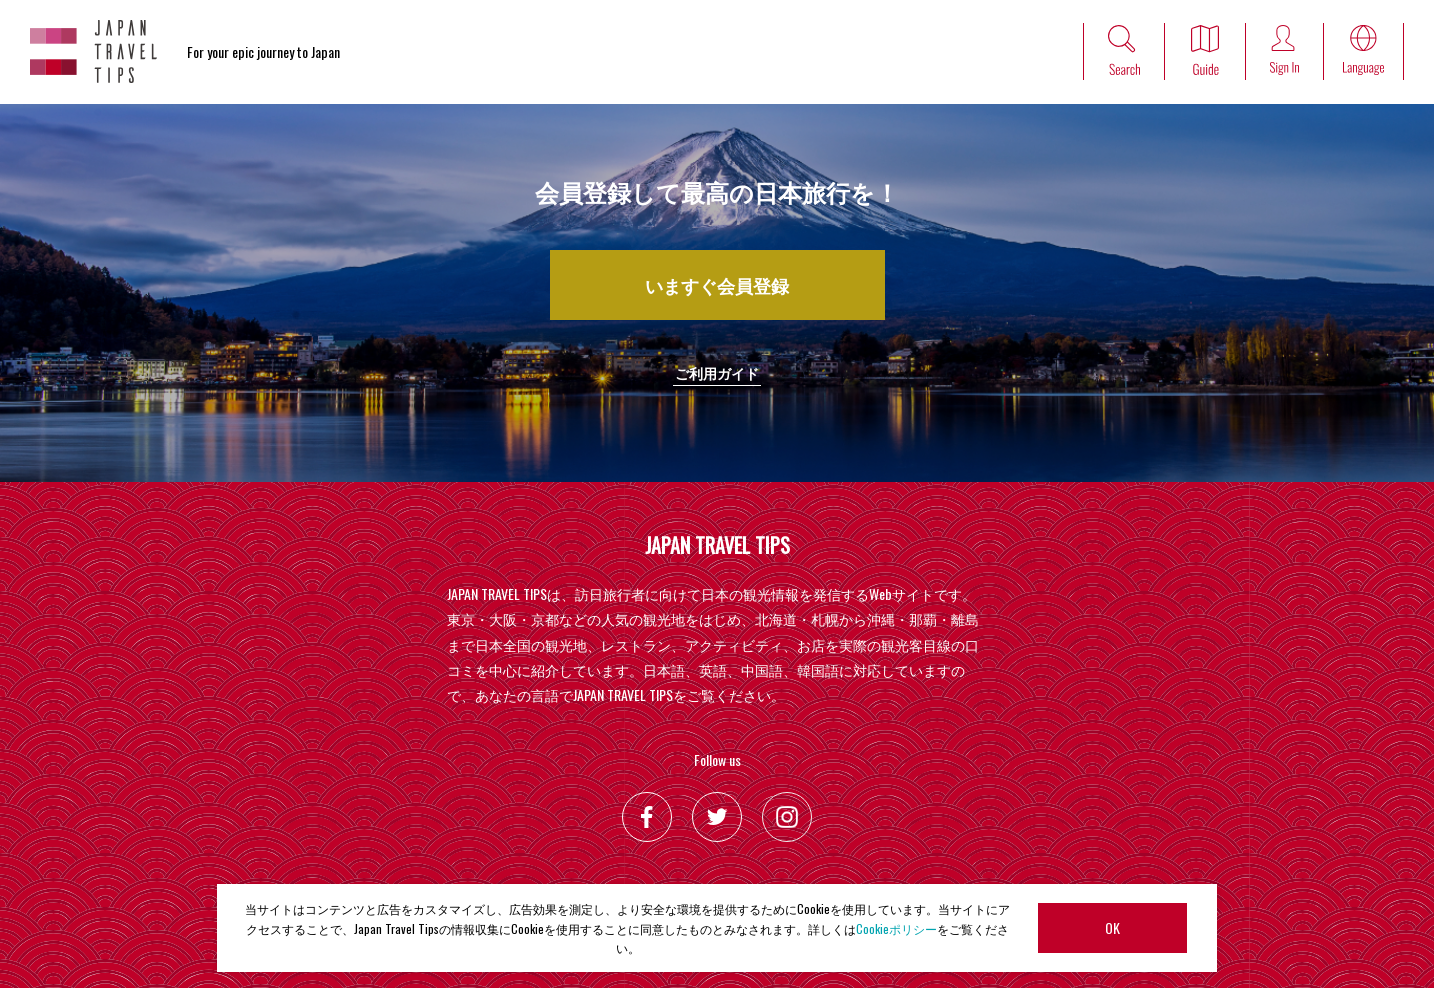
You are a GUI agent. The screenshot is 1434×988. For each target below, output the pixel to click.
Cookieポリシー (896, 928)
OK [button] (1112, 927)
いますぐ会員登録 (717, 285)
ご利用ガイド (717, 372)
